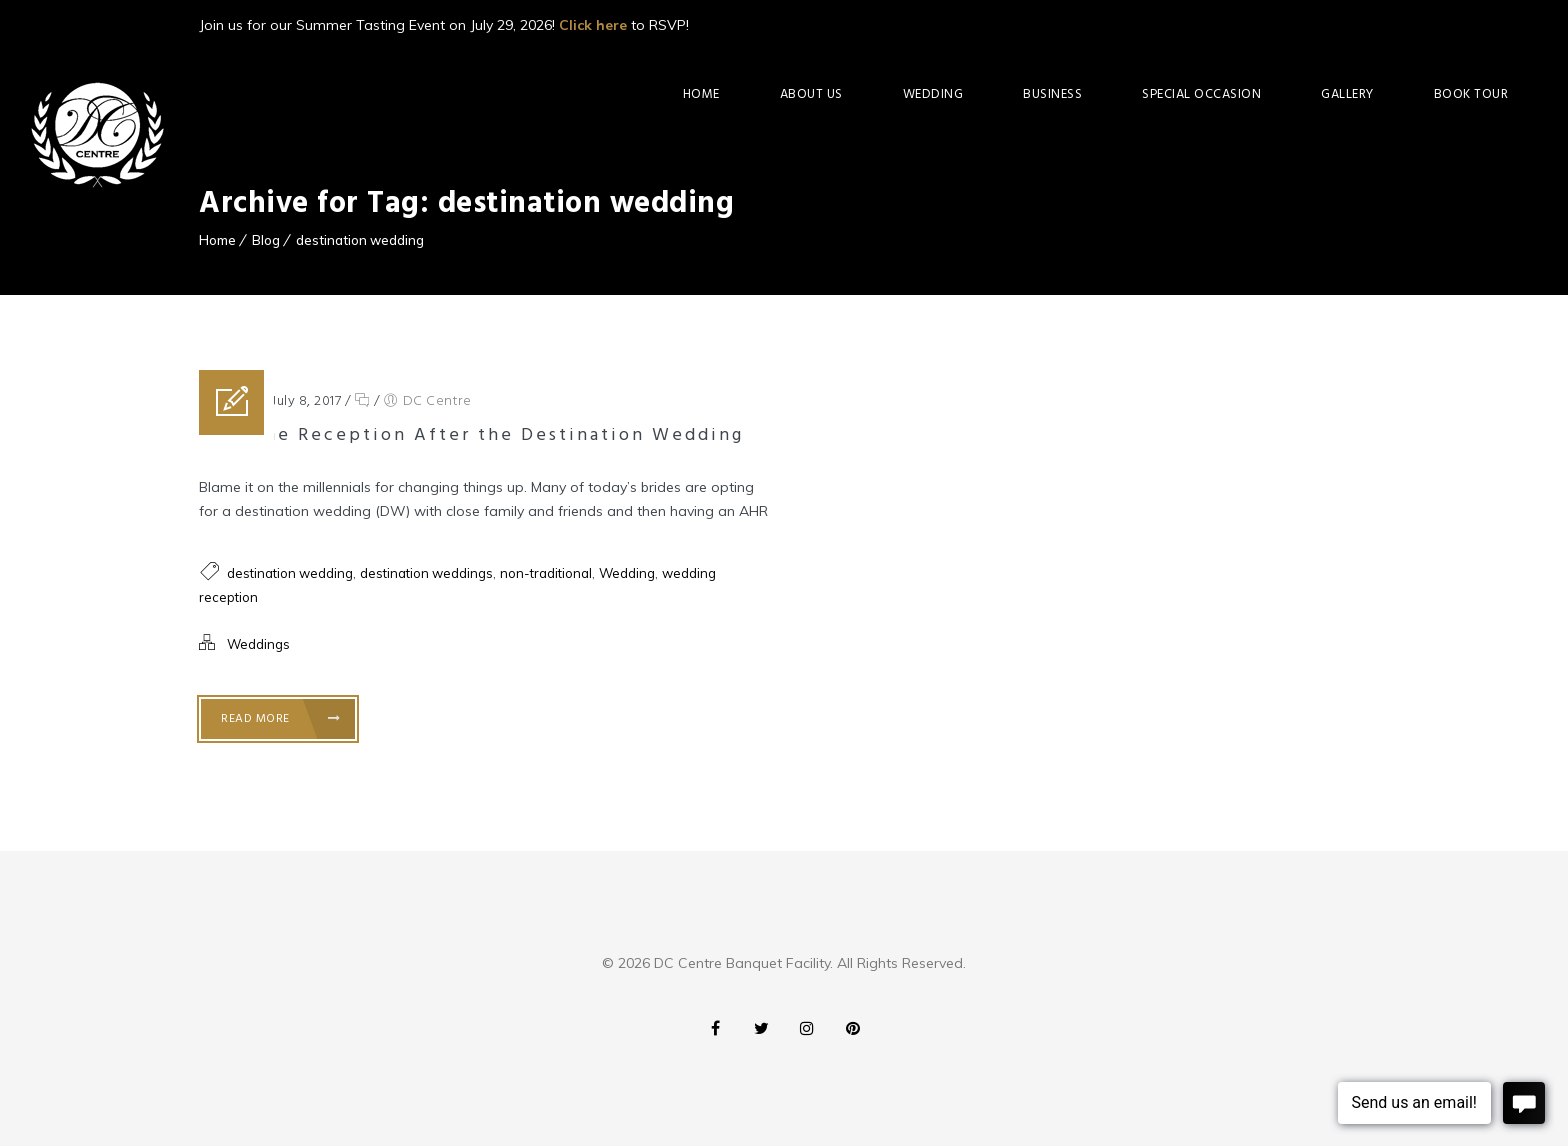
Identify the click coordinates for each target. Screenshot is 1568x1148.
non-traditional (546, 573)
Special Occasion (1201, 94)
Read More (281, 719)
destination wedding (360, 240)
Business (1052, 94)
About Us (811, 94)
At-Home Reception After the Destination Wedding (471, 435)
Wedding (933, 94)
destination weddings (426, 573)
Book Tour (1471, 94)
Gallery (1347, 94)
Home (701, 94)
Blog (266, 240)
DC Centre (437, 401)
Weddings (258, 644)
